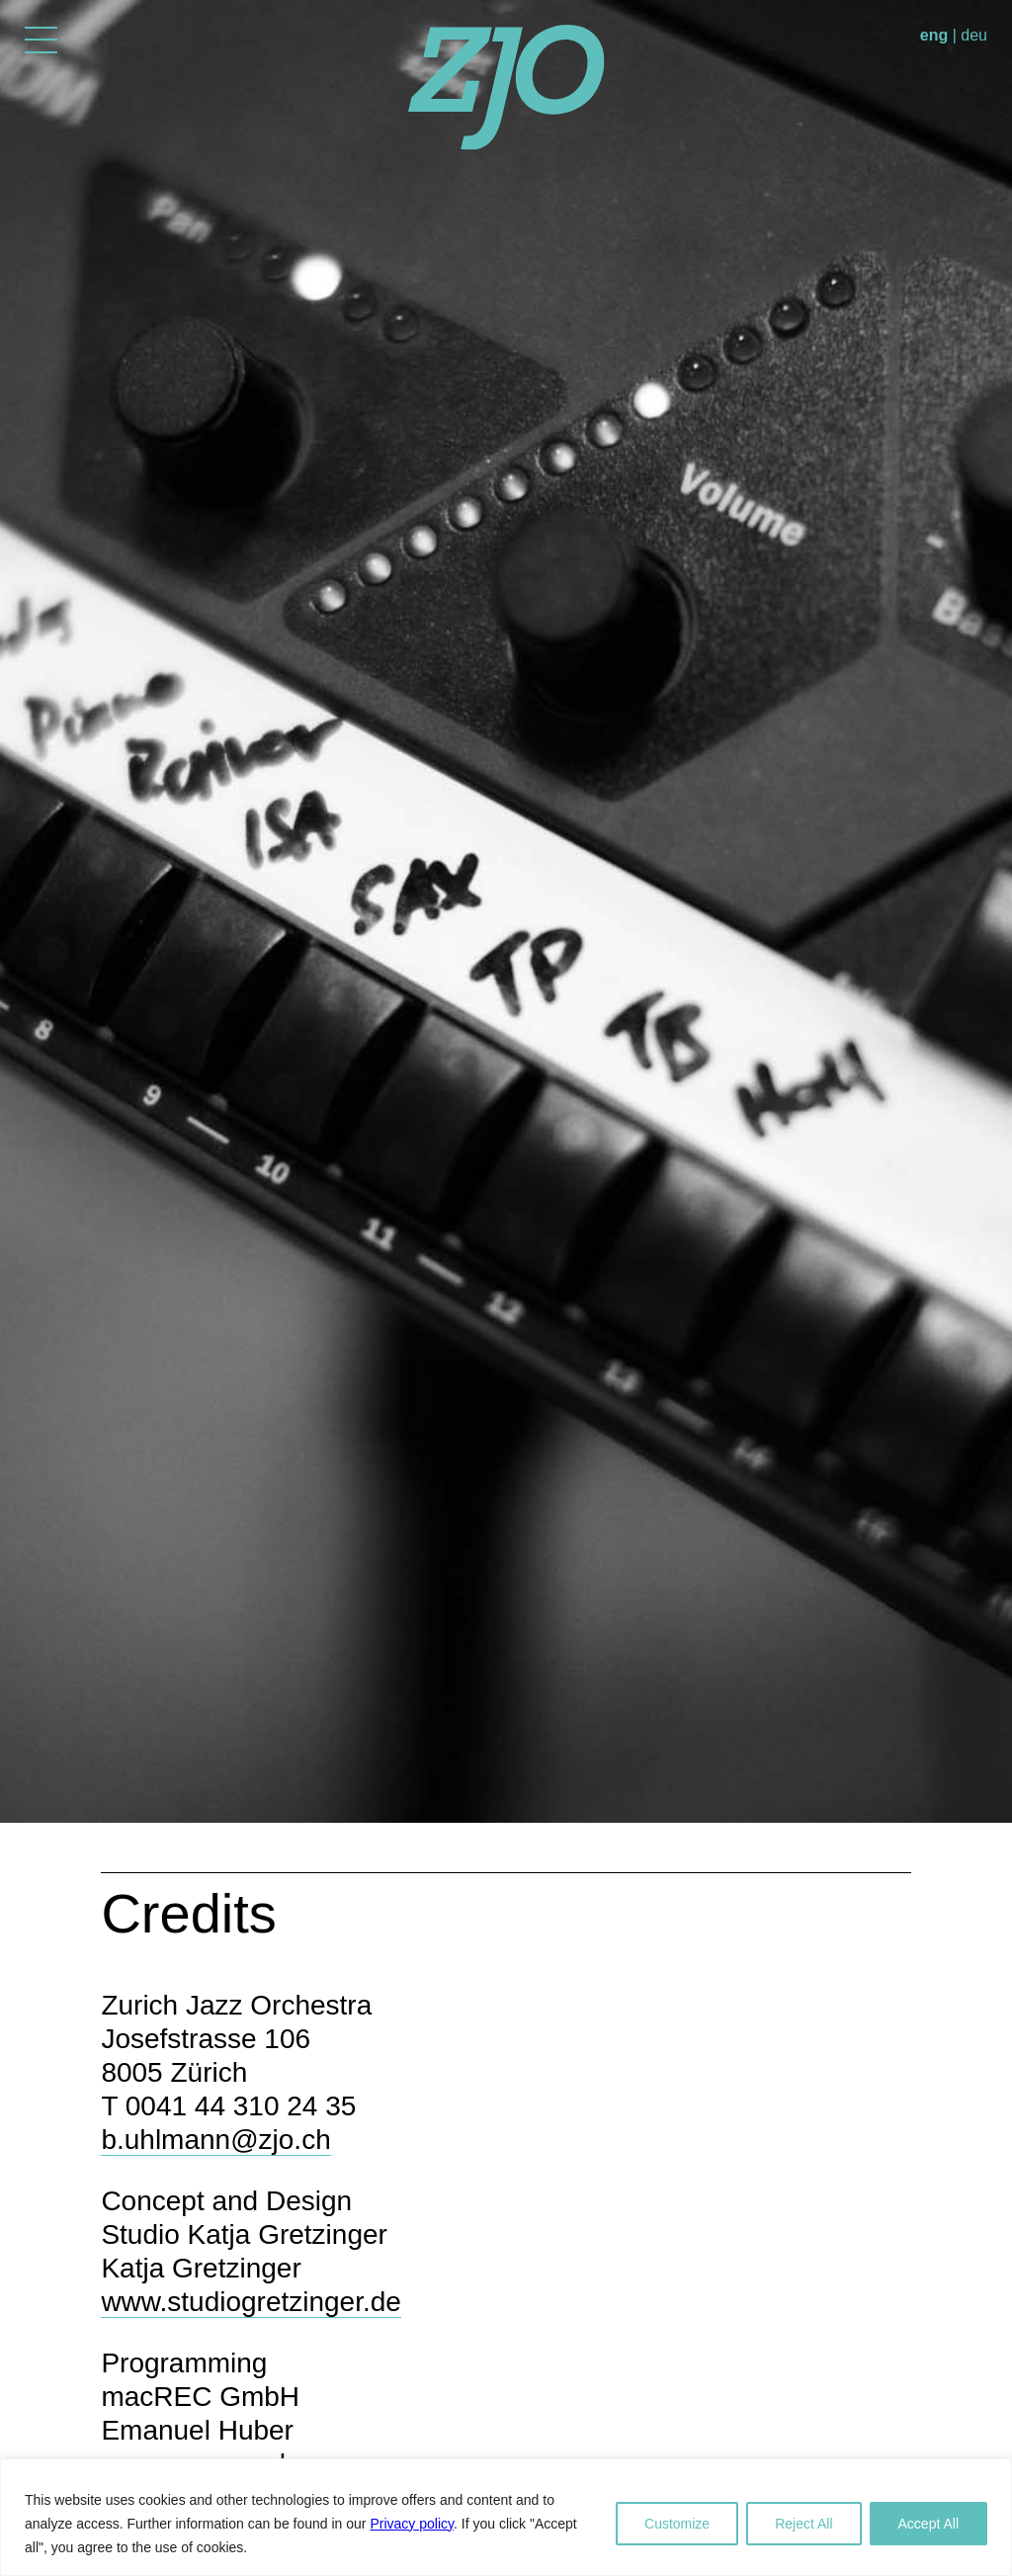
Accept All (928, 2524)
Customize (677, 2524)
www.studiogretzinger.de (251, 2301)
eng (934, 35)
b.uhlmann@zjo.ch (215, 2139)
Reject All (803, 2524)
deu (974, 35)
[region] (506, 2517)
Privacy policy (412, 2524)
